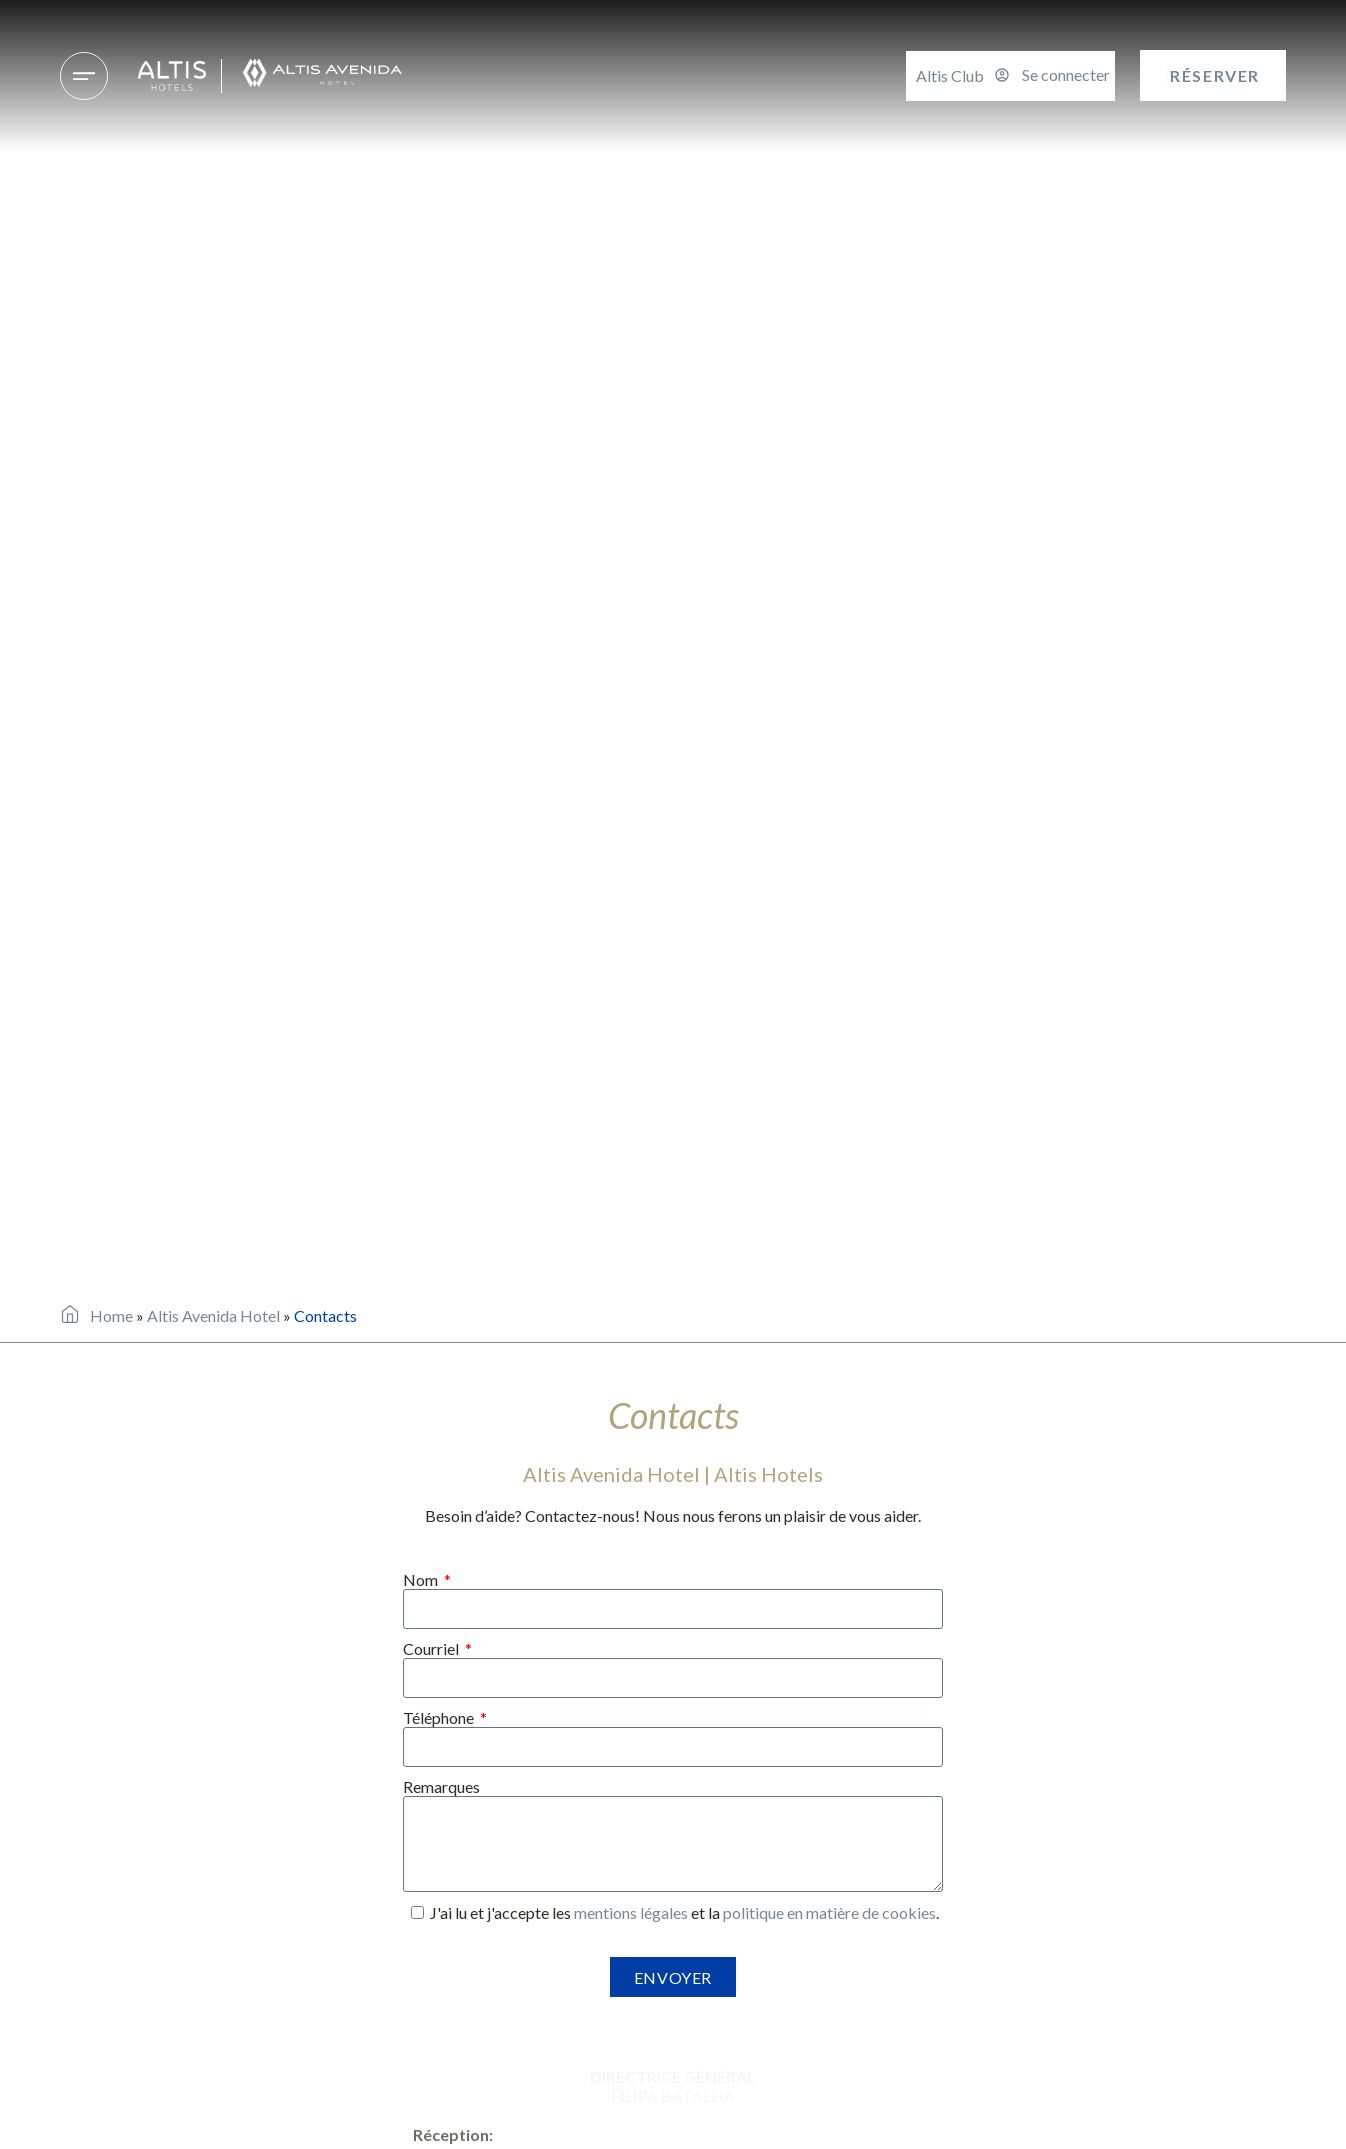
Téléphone (440, 1717)
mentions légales (631, 1912)
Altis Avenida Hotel (213, 1315)
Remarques (441, 1786)
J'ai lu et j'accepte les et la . (684, 1912)
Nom (422, 1579)
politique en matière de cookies (829, 1912)
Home (111, 1315)
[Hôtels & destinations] (84, 76)
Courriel (432, 1648)
